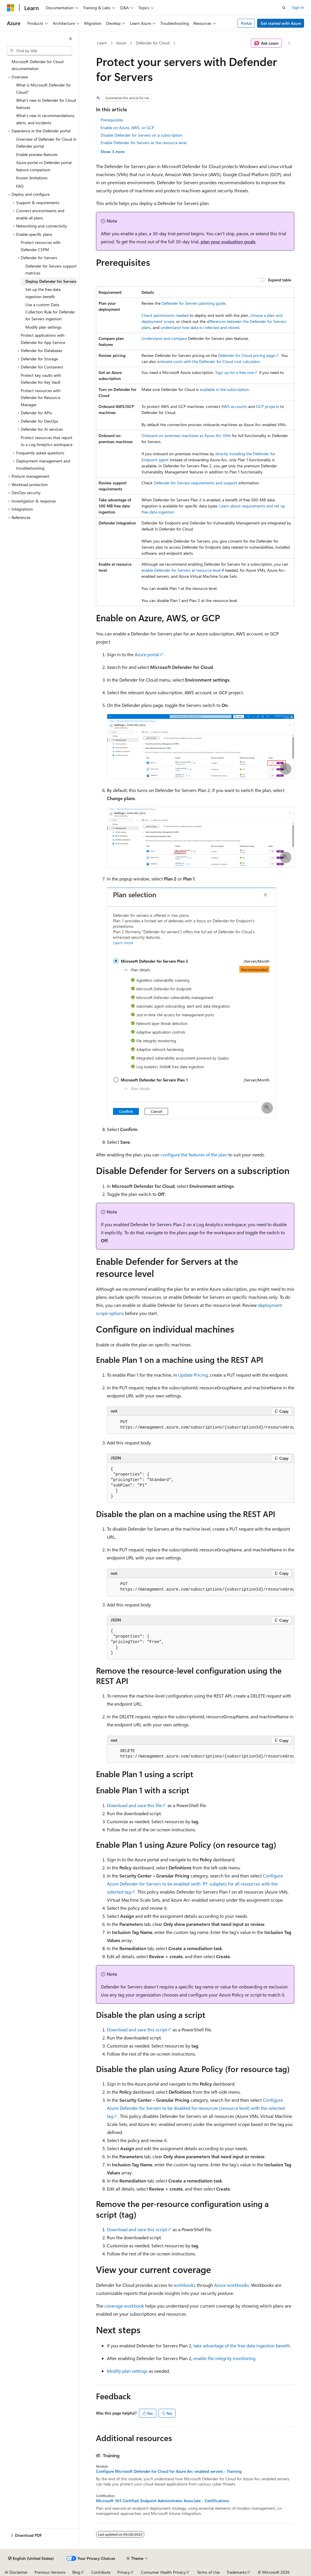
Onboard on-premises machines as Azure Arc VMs (186, 435)
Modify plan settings (127, 2371)
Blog (76, 2572)
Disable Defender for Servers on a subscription (141, 135)
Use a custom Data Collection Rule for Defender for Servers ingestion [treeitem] (50, 311)
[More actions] (289, 43)
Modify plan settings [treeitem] (43, 327)
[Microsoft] (10, 8)
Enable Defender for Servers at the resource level (143, 142)
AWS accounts (234, 406)
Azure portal (147, 654)
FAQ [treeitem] (20, 186)
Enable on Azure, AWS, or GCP (127, 127)
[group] (200, 1425)
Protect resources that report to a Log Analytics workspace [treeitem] (46, 441)
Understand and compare (164, 338)
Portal (246, 23)
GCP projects (267, 406)
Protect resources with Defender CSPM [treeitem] (41, 246)
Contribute (100, 2572)
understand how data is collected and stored (200, 327)
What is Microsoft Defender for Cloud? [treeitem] (43, 88)
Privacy (123, 2572)
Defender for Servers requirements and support (195, 483)
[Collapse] (71, 38)
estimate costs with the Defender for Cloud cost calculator (208, 361)
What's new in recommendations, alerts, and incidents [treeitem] (45, 119)
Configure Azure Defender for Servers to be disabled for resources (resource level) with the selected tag (196, 2108)
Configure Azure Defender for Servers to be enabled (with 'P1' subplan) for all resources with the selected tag (195, 1884)
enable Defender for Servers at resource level (181, 570)
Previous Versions (50, 2572)
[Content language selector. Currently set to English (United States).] (31, 2558)
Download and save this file (134, 1805)
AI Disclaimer (16, 2572)
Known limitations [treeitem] (32, 177)
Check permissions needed (165, 315)
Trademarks (237, 2572)
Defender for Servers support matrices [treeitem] (51, 269)
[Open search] (284, 8)
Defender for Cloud (152, 43)
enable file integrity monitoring (224, 2358)
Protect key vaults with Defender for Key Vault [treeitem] (41, 378)
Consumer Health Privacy (163, 2572)
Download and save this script (137, 2029)
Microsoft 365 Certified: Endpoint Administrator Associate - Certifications (162, 2500)
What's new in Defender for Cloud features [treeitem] (46, 103)
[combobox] (39, 50)
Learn (102, 43)
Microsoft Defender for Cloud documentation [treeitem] (37, 65)
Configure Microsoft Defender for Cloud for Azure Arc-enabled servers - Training (169, 2471)
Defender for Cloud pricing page (246, 355)
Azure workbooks (231, 2285)
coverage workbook (124, 2306)
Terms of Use (208, 2572)
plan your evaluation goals (228, 241)
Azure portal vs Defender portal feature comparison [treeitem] (43, 166)
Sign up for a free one (234, 372)
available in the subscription (224, 389)
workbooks (185, 2285)
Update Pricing (193, 1375)
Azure (121, 43)
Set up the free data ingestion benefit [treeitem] (43, 293)
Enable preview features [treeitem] (37, 154)
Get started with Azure (281, 23)
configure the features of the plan (194, 1154)
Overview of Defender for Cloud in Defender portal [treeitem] (46, 142)
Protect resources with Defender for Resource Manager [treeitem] (41, 397)
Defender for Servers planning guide (193, 303)
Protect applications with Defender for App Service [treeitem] (43, 338)
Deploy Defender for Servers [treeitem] (50, 281)
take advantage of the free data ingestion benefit (241, 2345)
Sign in (298, 7)
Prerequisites (112, 120)
